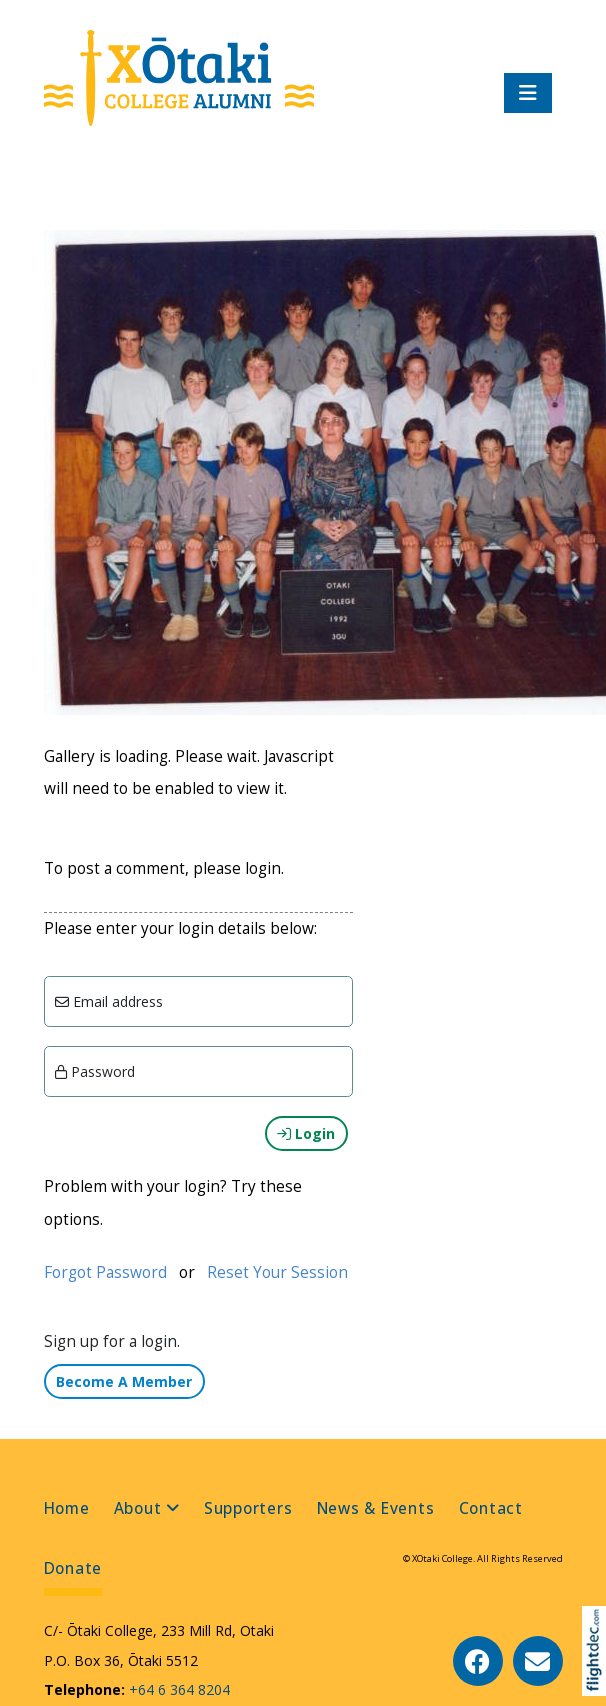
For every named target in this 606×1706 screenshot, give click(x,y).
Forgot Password (105, 1272)
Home (67, 1508)
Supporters (248, 1508)
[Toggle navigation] (528, 93)
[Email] (198, 1001)
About (138, 1508)
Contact (491, 1508)
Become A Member (124, 1381)
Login (306, 1133)
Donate (73, 1568)
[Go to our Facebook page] (478, 1661)
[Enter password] (198, 1071)
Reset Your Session (277, 1272)
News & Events (376, 1508)
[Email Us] (538, 1661)
